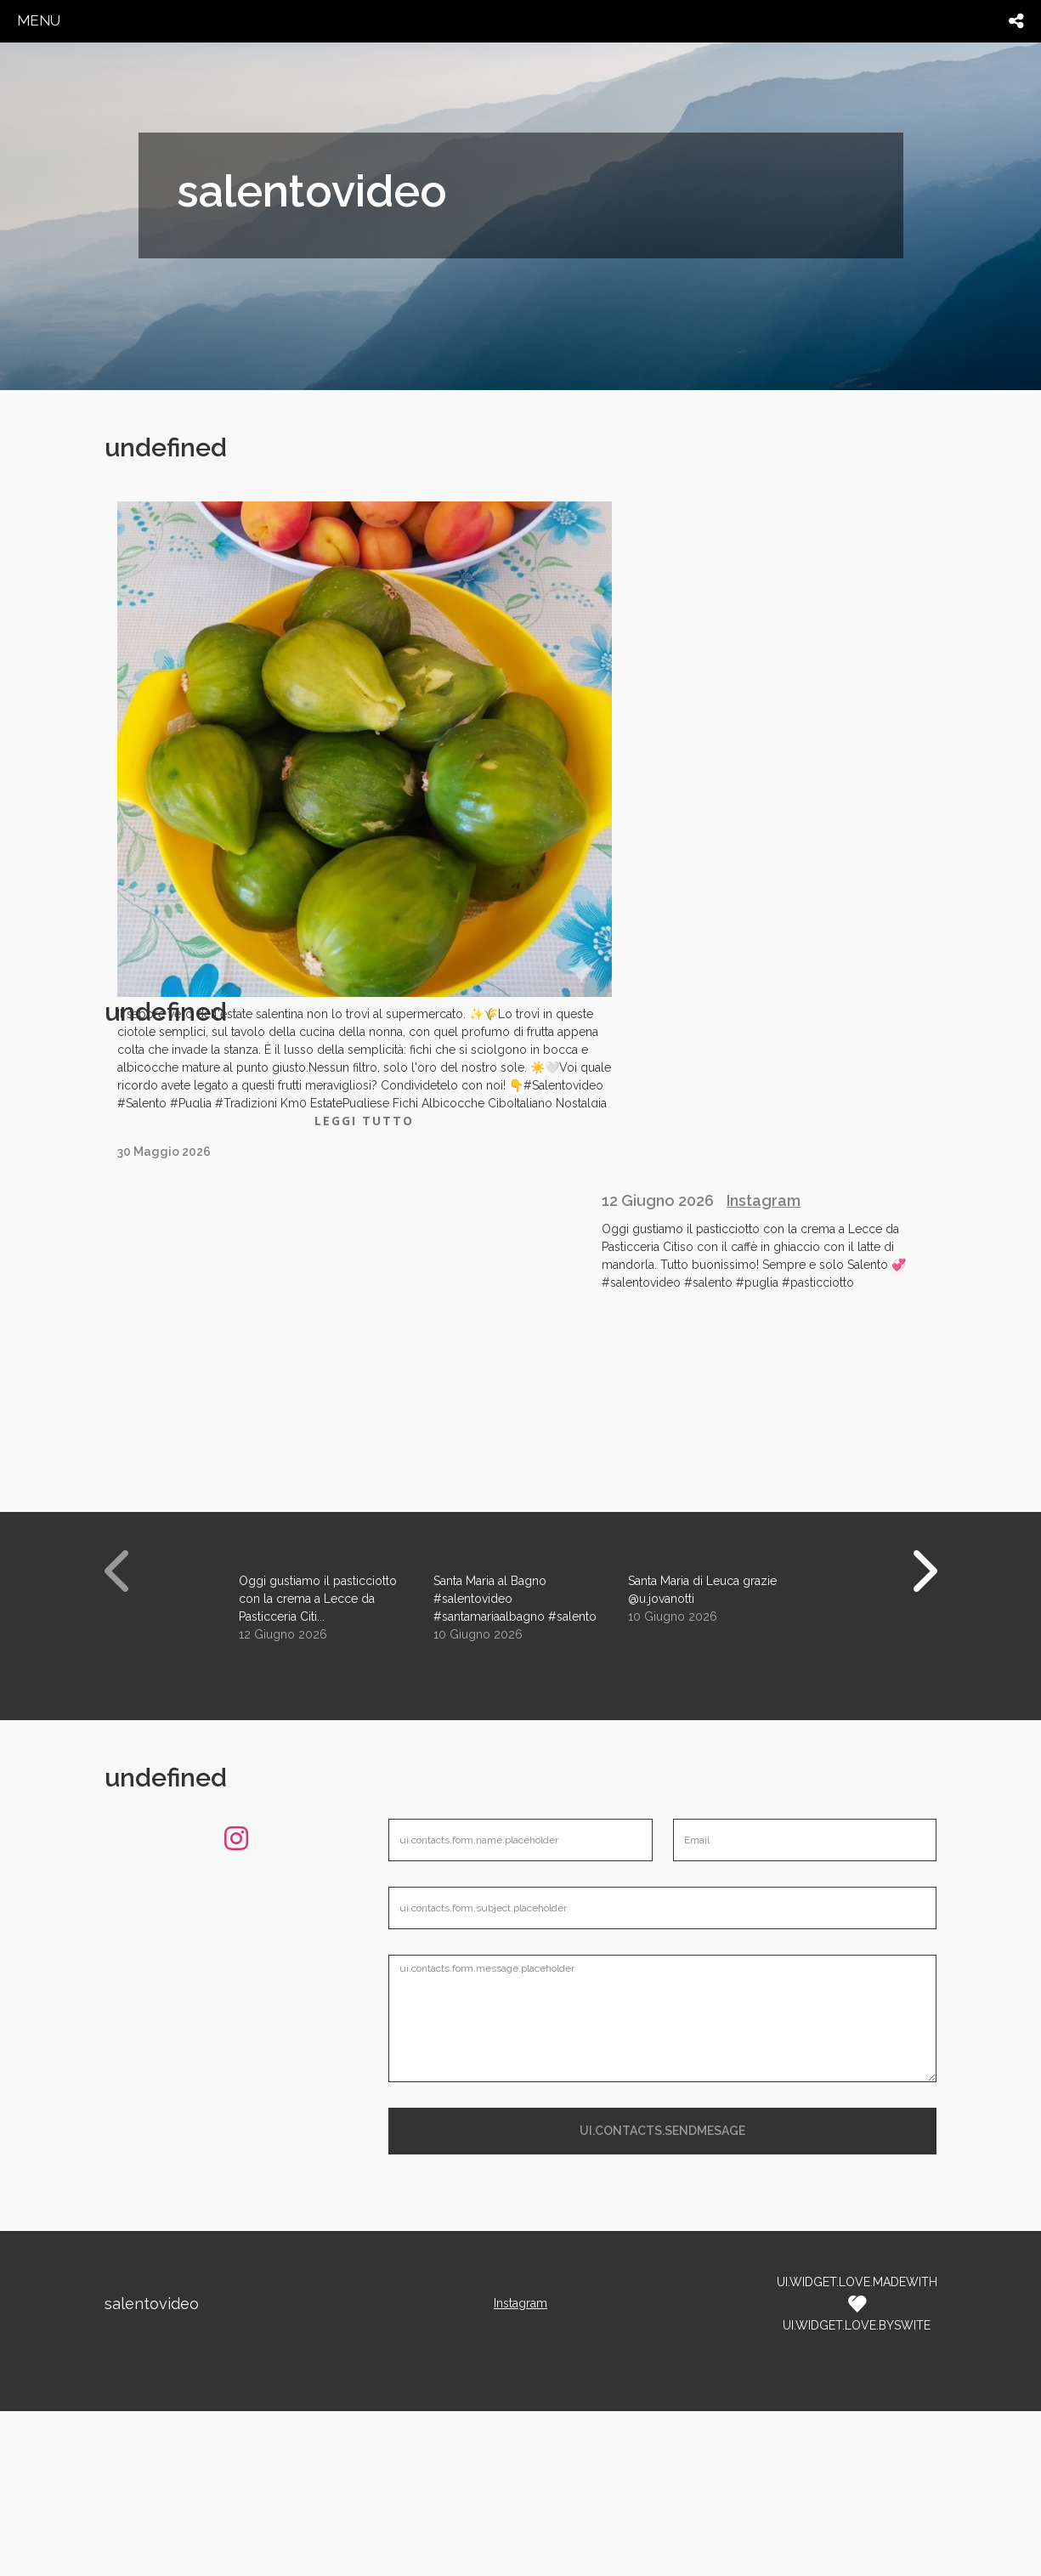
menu (38, 20)
